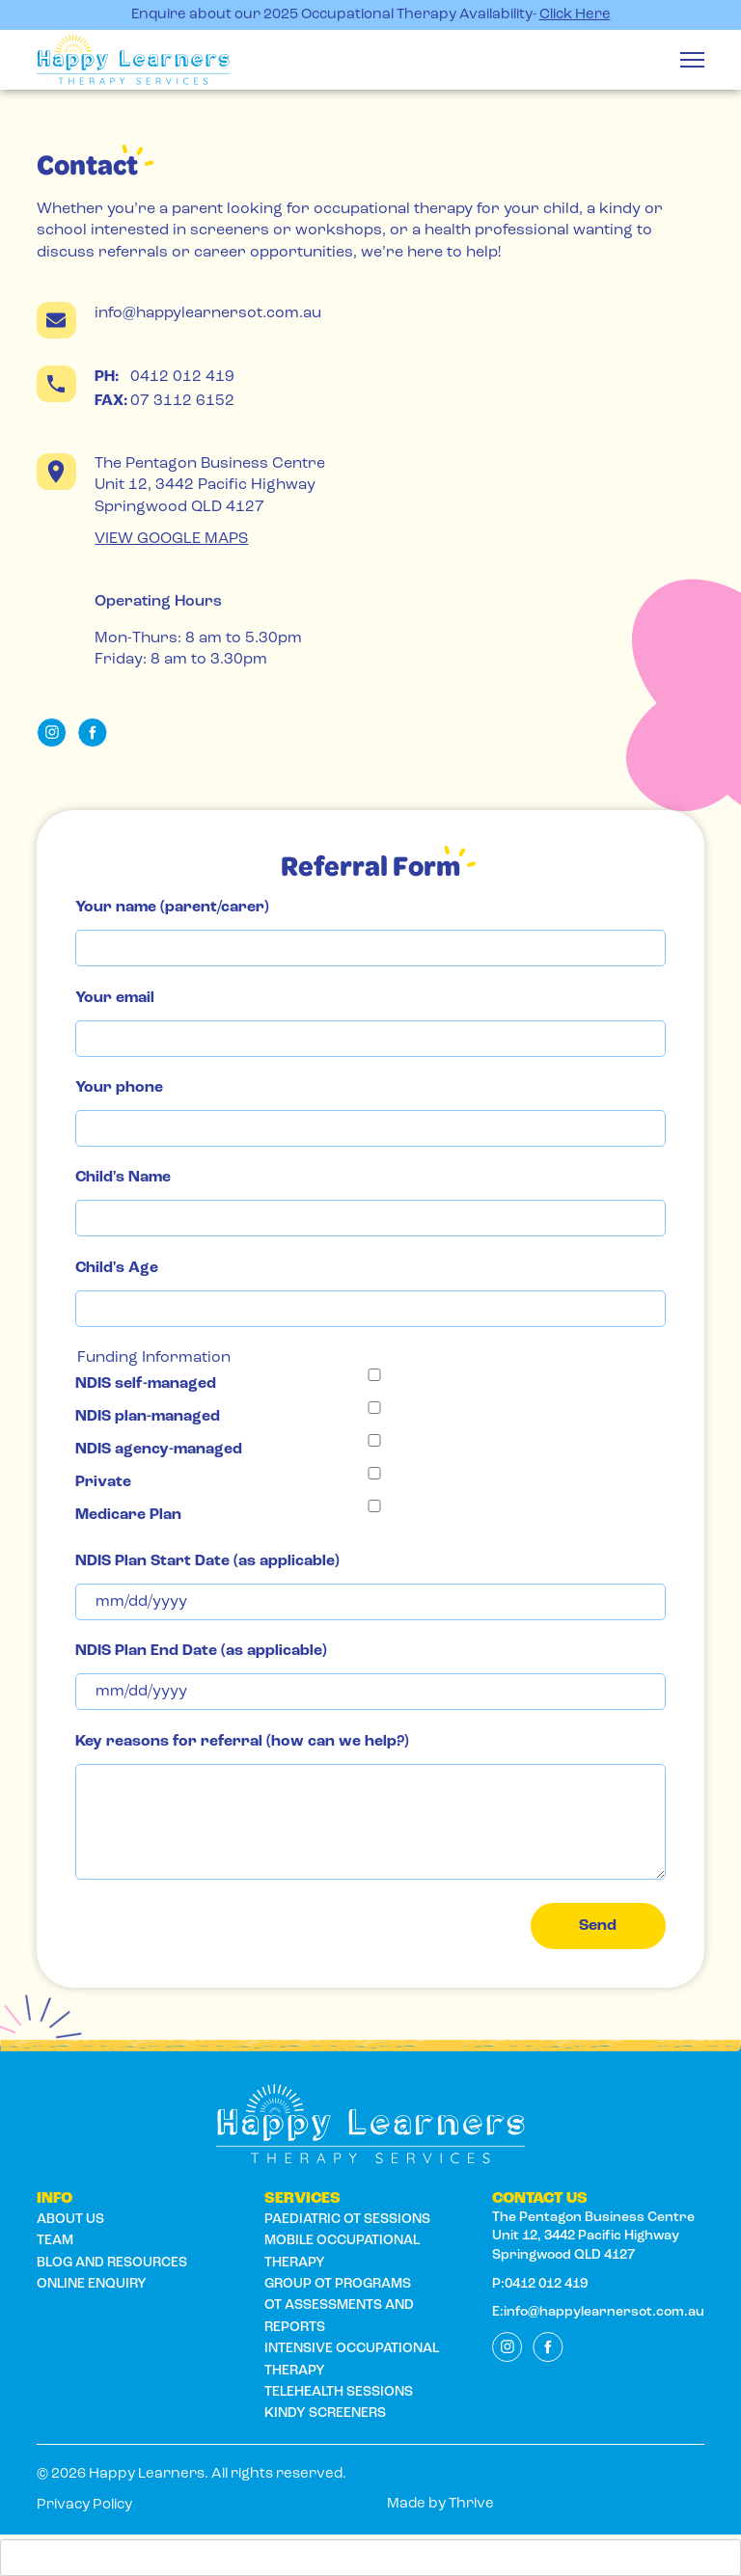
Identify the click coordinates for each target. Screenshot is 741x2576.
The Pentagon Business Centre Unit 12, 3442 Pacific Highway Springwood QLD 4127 (596, 2236)
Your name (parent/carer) (172, 907)
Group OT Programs (337, 2284)
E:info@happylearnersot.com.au (598, 2312)
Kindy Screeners (325, 2413)
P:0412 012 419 (540, 2284)
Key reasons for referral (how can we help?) (242, 1741)
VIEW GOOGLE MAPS (171, 539)
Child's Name (123, 1177)
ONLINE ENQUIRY (92, 2284)
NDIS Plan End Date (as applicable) (201, 1651)
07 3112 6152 (164, 401)
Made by (440, 2504)
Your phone (119, 1088)
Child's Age (116, 1268)
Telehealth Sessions (338, 2392)
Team (55, 2241)
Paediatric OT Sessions (347, 2219)
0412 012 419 (164, 377)
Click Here (575, 15)
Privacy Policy (84, 2505)
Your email (114, 998)
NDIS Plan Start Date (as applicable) (207, 1561)
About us (70, 2219)
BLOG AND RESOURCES (112, 2263)
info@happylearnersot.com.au (208, 313)
